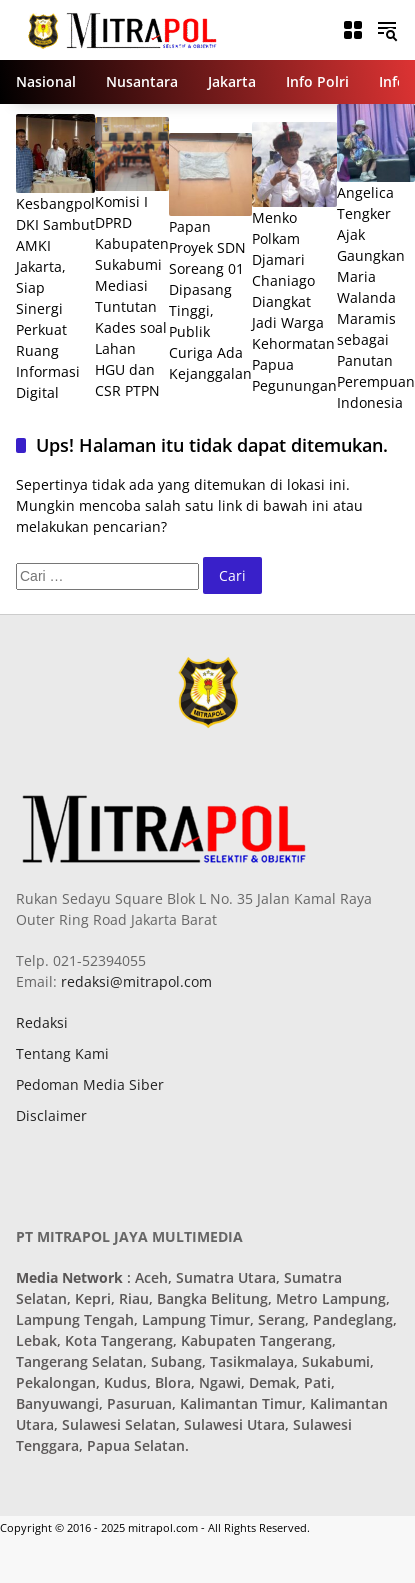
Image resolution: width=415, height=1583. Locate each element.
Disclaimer (51, 1115)
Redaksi (42, 1022)
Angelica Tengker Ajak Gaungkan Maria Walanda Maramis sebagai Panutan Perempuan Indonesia (376, 297)
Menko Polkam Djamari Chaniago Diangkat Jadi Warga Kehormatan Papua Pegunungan (294, 301)
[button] (387, 30)
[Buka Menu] (353, 30)
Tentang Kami (62, 1053)
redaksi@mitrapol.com (134, 981)
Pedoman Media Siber (90, 1084)
